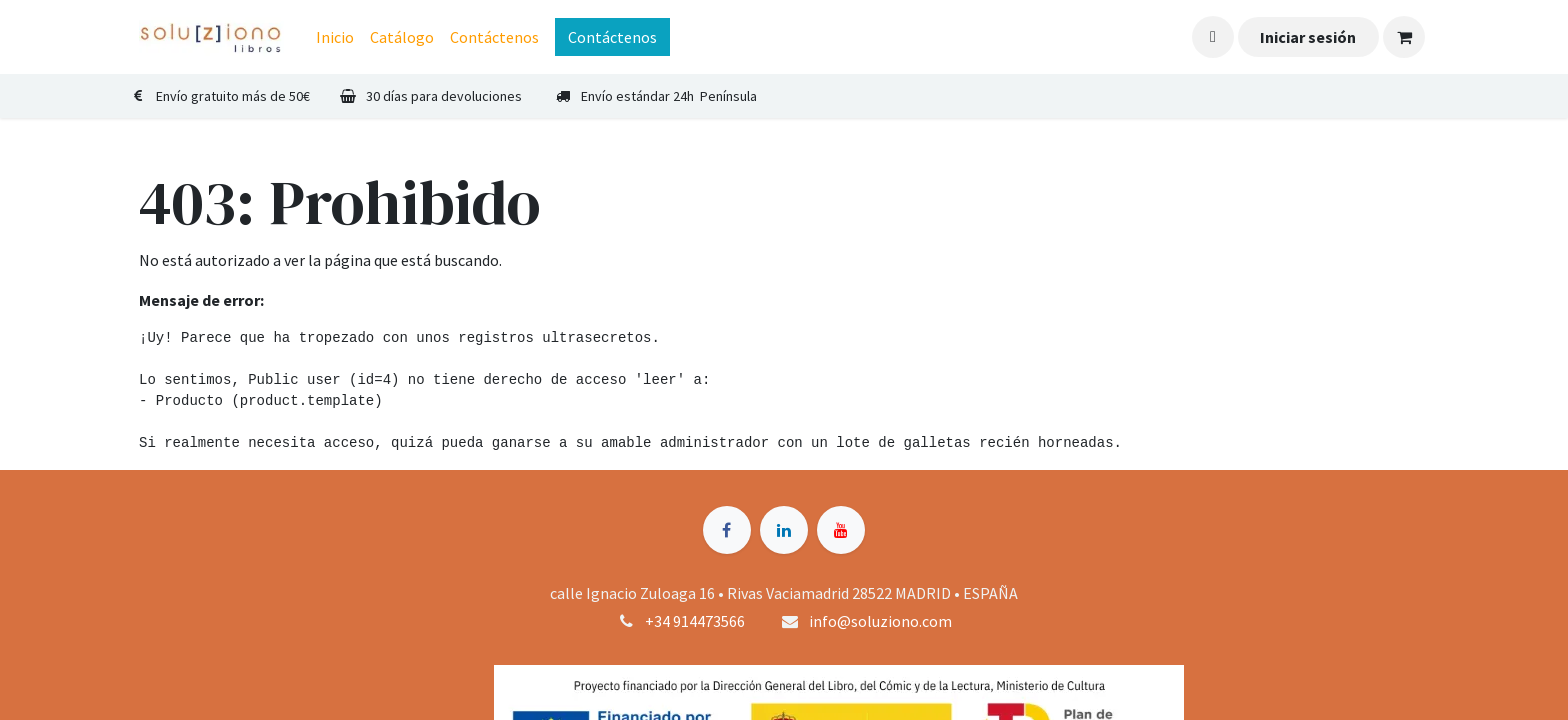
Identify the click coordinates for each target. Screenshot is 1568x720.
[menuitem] (335, 37)
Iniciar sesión (1308, 37)
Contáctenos (612, 37)
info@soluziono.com (880, 621)
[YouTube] (841, 530)
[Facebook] (727, 530)
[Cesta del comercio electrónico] (1404, 37)
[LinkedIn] (784, 530)
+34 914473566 (695, 621)
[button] (1213, 37)
